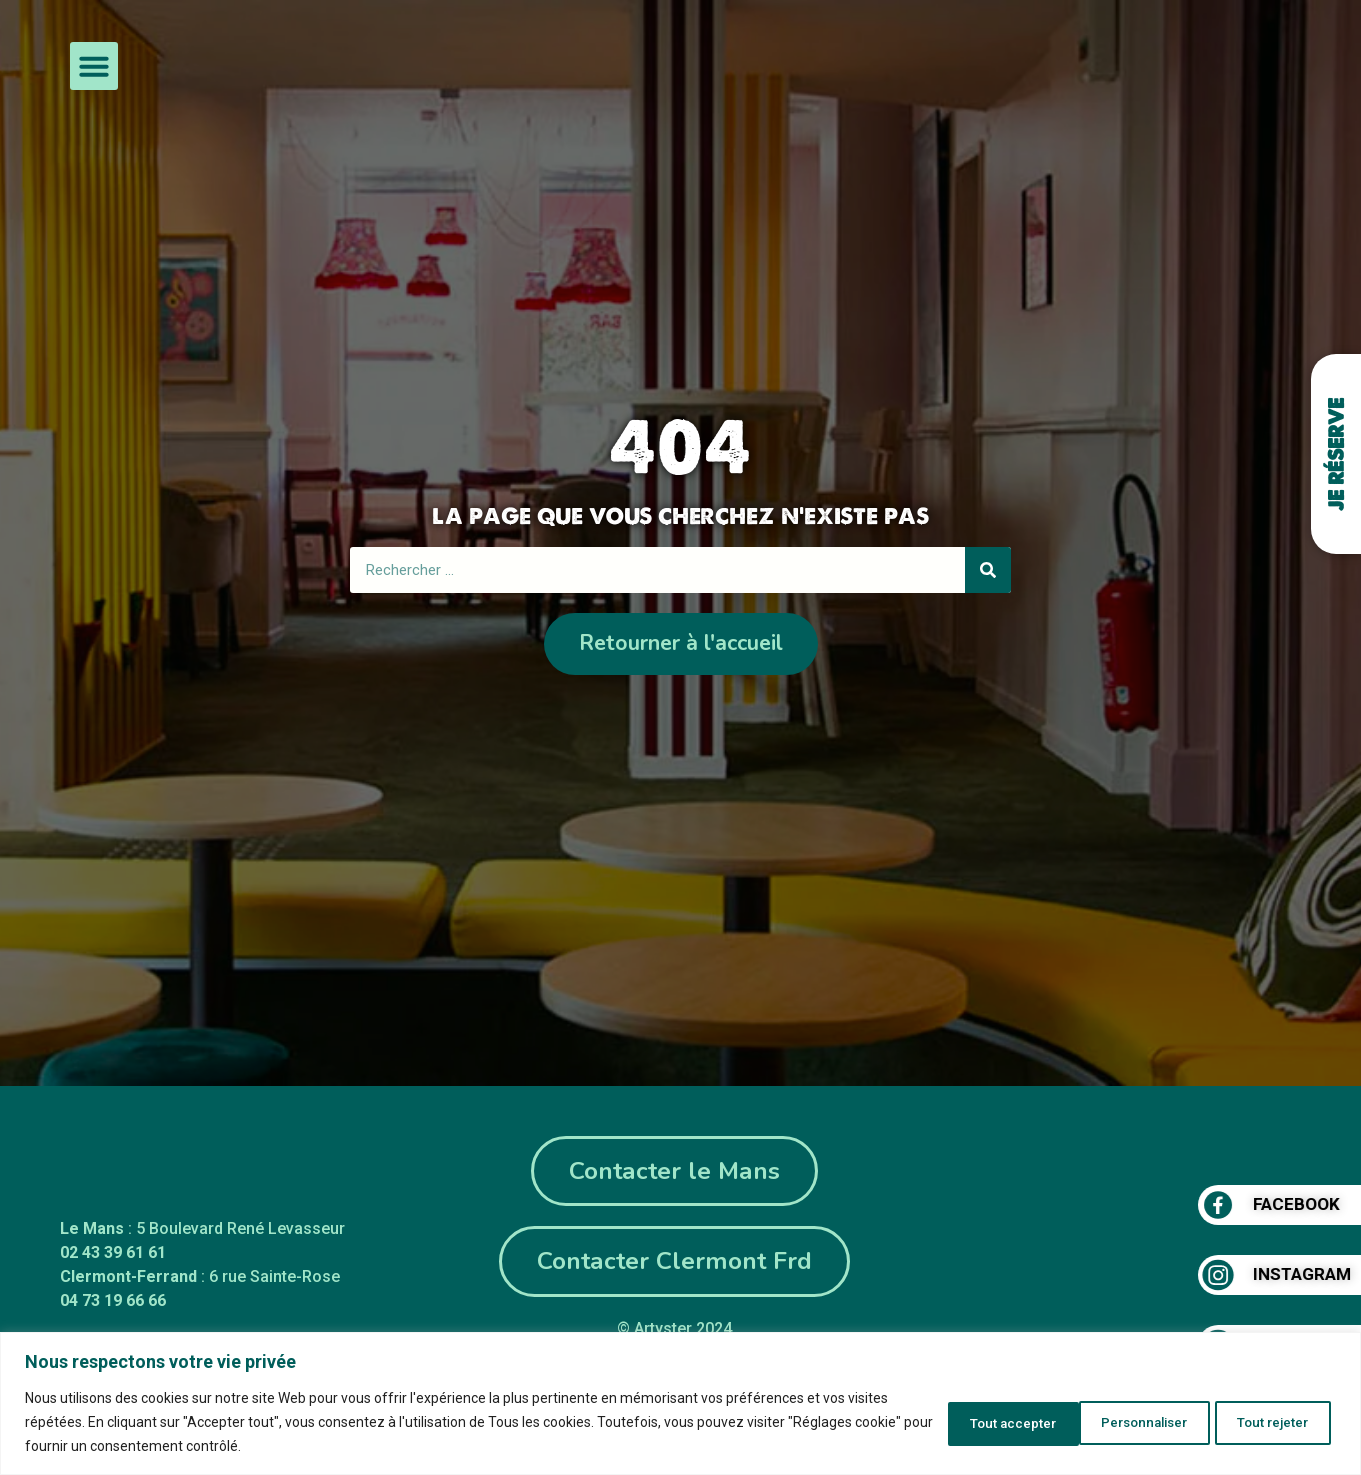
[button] (94, 66)
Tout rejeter (1114, 1422)
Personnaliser (964, 1422)
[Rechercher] (988, 569)
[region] (680, 1403)
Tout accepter (1262, 1422)
